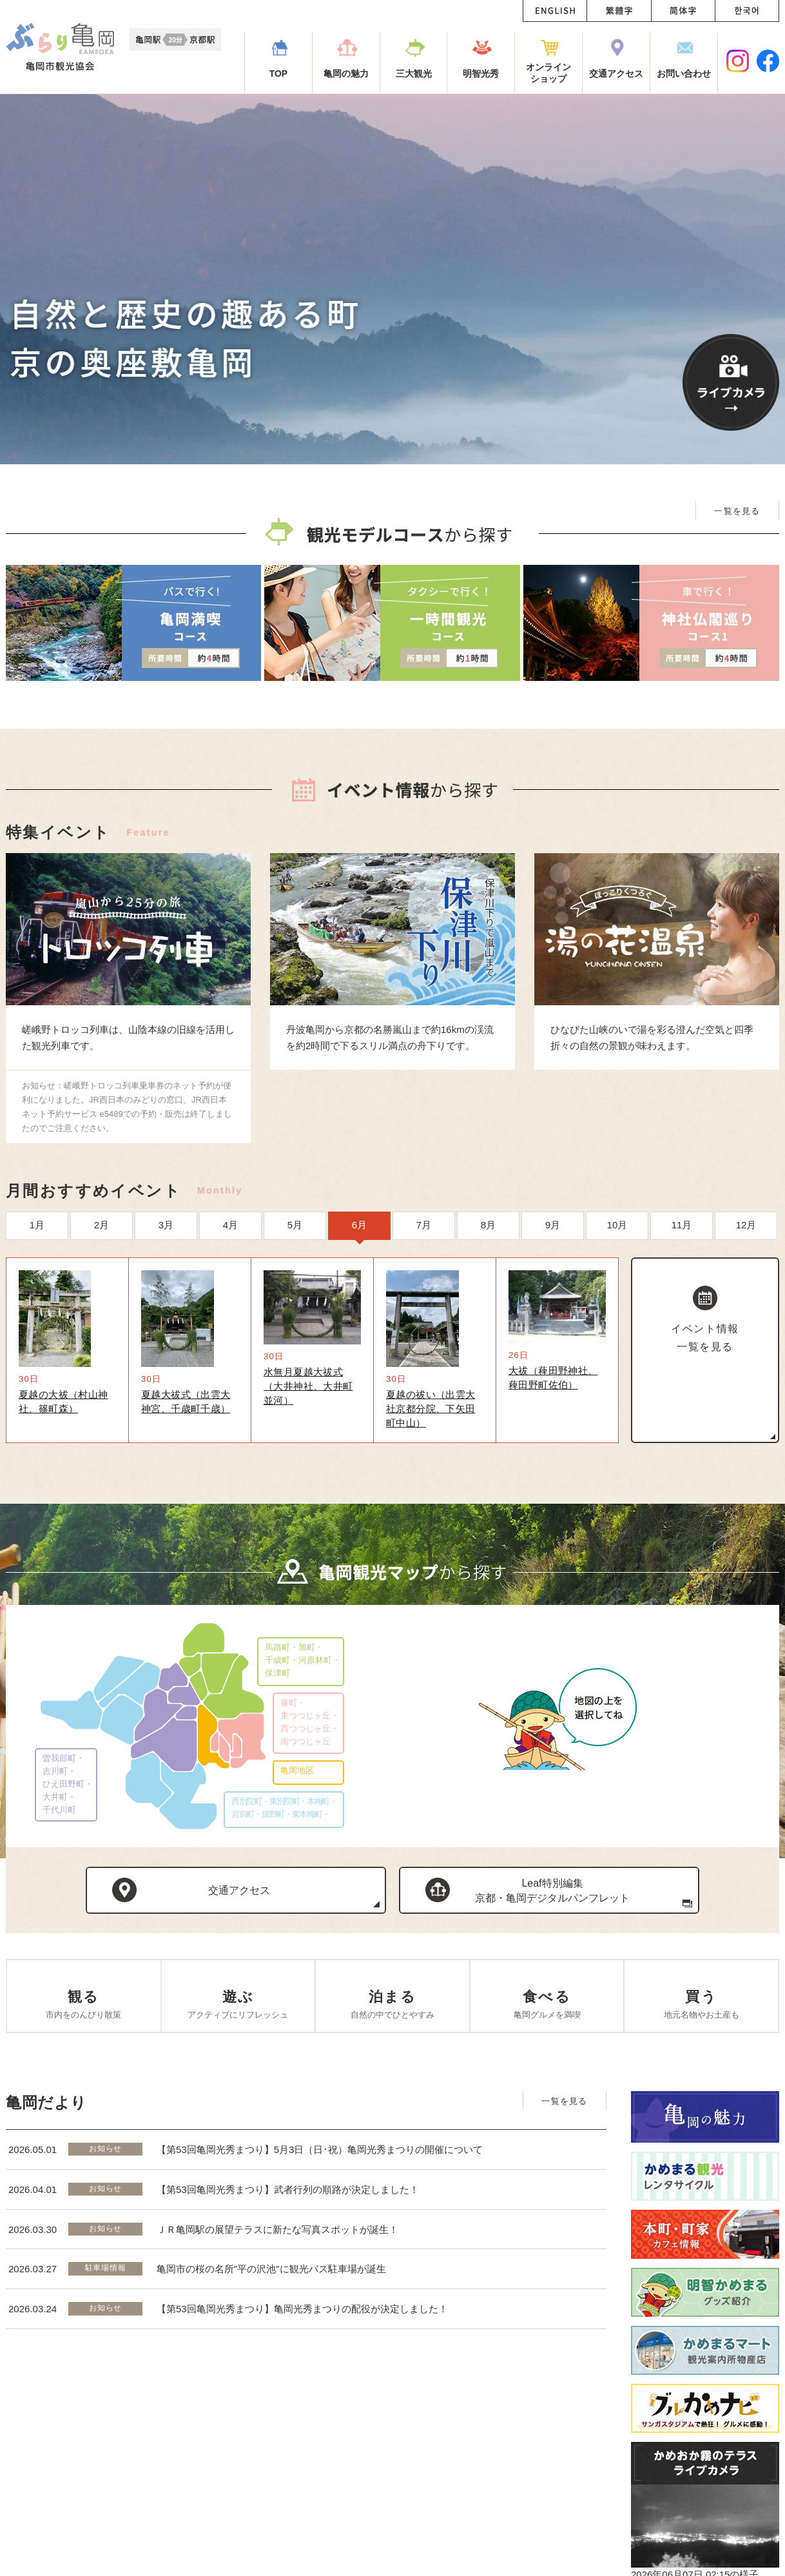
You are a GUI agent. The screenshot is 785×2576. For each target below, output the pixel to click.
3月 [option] (166, 1224)
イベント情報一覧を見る (705, 1337)
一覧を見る (737, 511)
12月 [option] (746, 1224)
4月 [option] (230, 1224)
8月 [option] (488, 1224)
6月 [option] (359, 1224)
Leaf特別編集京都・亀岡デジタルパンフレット (552, 1890)
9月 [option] (552, 1224)
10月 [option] (617, 1224)
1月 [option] (37, 1224)
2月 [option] (101, 1224)
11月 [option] (682, 1224)
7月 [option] (423, 1224)
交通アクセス (239, 1890)
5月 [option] (294, 1224)
